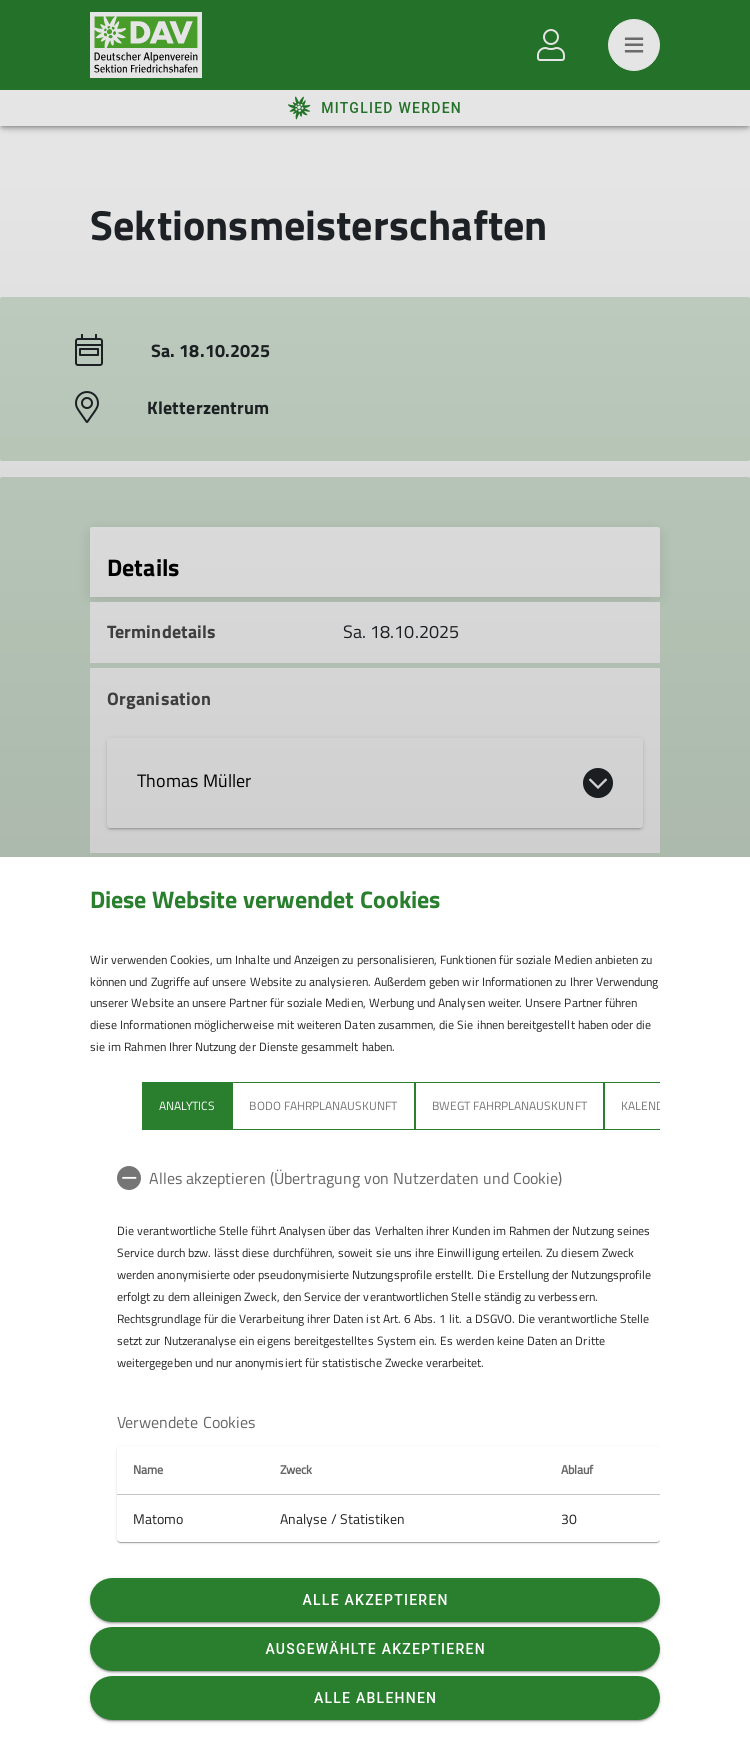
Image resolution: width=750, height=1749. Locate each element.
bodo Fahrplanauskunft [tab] (323, 1105)
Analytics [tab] (187, 1105)
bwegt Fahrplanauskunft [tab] (509, 1105)
